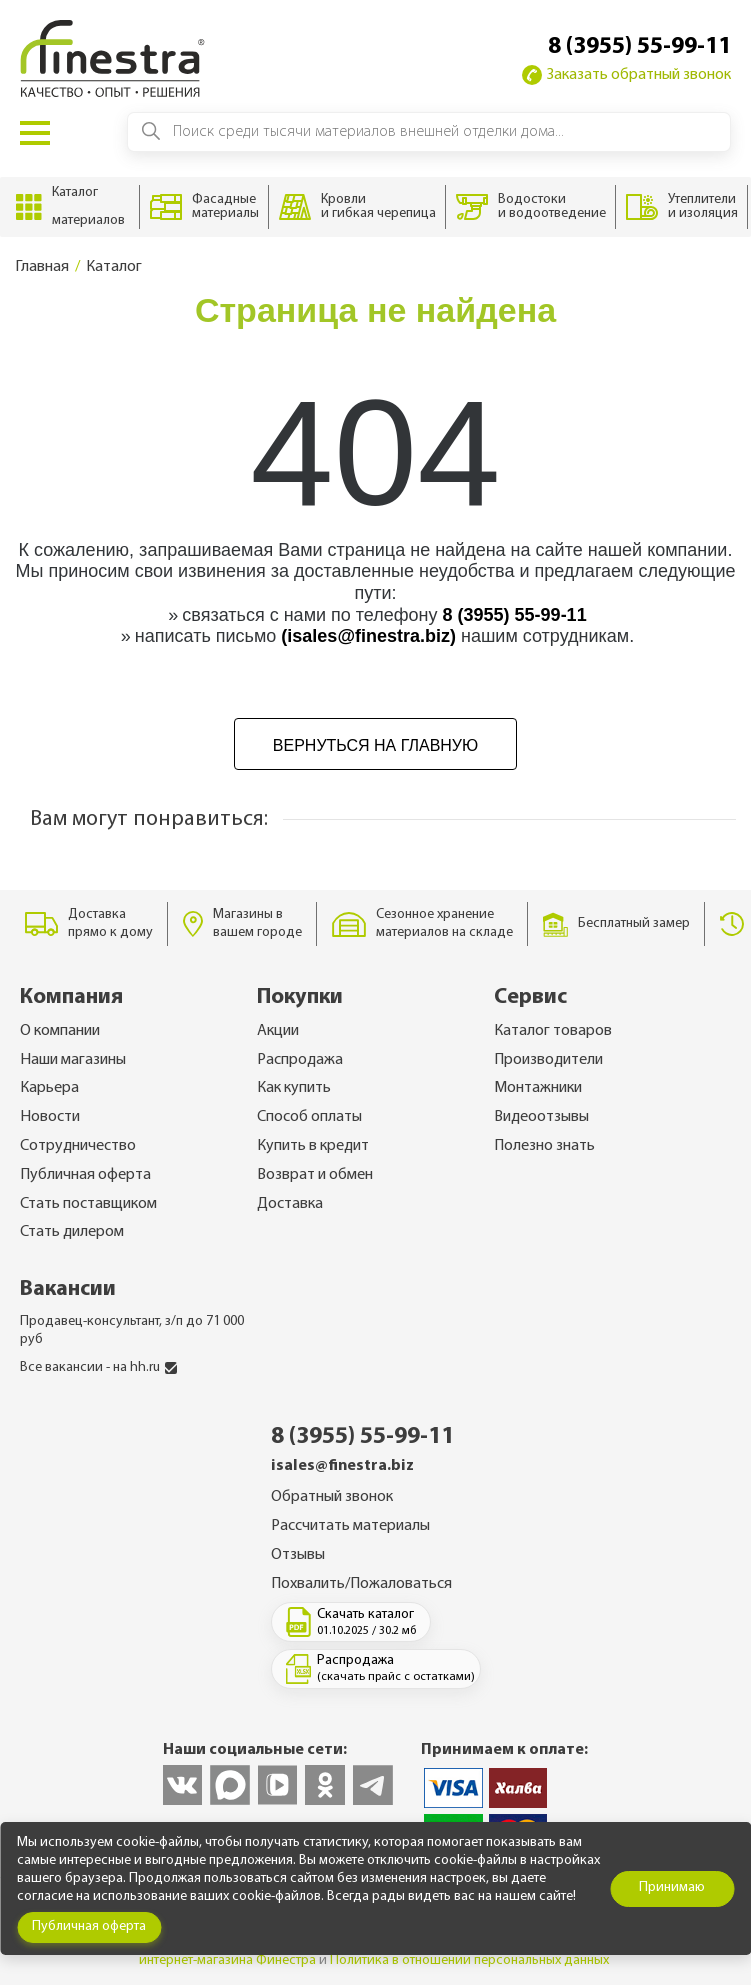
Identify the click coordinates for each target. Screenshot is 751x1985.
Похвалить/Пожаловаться (361, 1584)
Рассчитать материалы (350, 1526)
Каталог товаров (553, 1031)
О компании (60, 1031)
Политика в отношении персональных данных (469, 1960)
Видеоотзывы (541, 1117)
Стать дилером (72, 1232)
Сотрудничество (78, 1146)
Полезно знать (544, 1146)
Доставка (290, 1204)
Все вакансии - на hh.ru (98, 1367)
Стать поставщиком (88, 1204)
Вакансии (68, 1289)
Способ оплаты (309, 1117)
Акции (278, 1031)
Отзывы (298, 1555)
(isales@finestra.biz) (368, 636)
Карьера (49, 1088)
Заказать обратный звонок (626, 75)
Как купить (294, 1088)
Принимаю (672, 1887)
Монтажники (538, 1088)
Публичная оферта (85, 1175)
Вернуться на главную (375, 745)
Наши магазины (73, 1060)
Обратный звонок (332, 1497)
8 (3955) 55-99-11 (639, 47)
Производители (548, 1060)
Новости (50, 1117)
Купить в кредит (313, 1146)
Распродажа (300, 1060)
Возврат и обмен (315, 1175)
